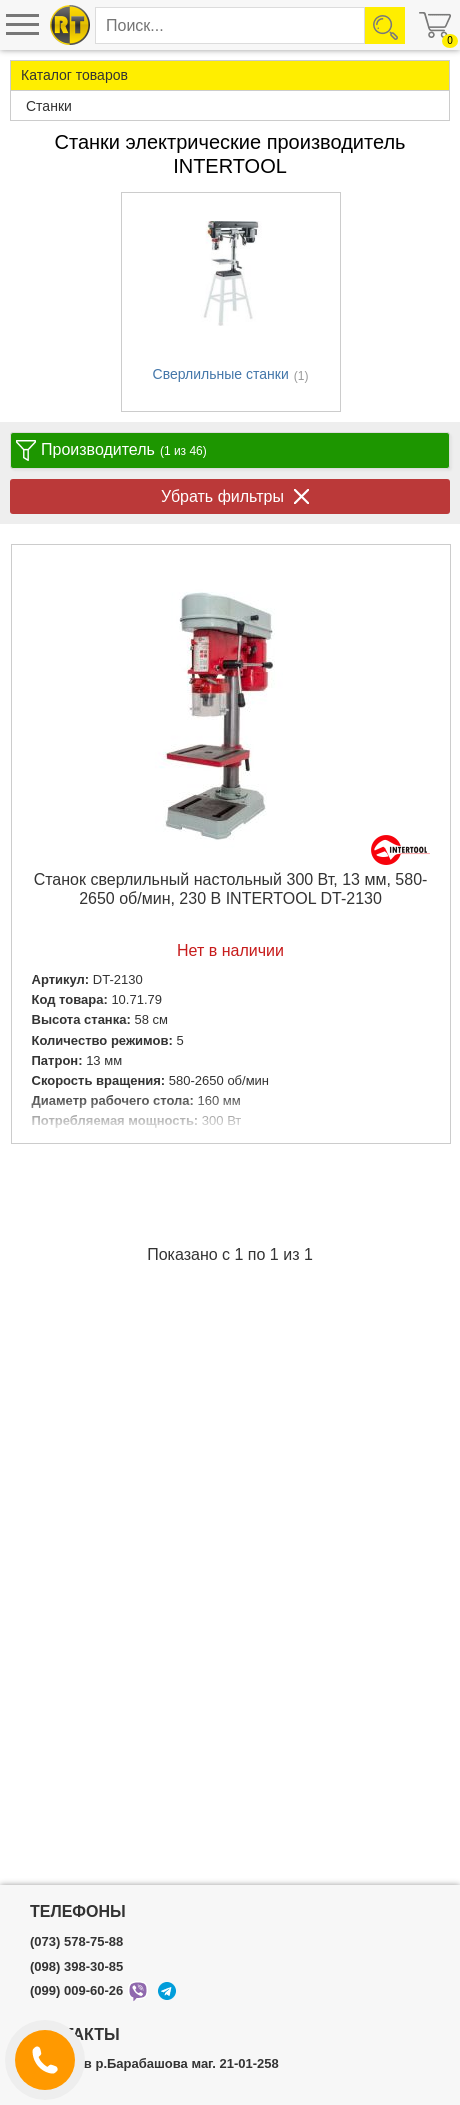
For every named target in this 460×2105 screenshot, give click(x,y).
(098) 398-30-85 (76, 1967)
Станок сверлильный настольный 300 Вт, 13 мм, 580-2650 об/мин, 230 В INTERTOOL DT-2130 (231, 889)
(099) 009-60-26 (76, 1991)
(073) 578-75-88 (76, 1942)
